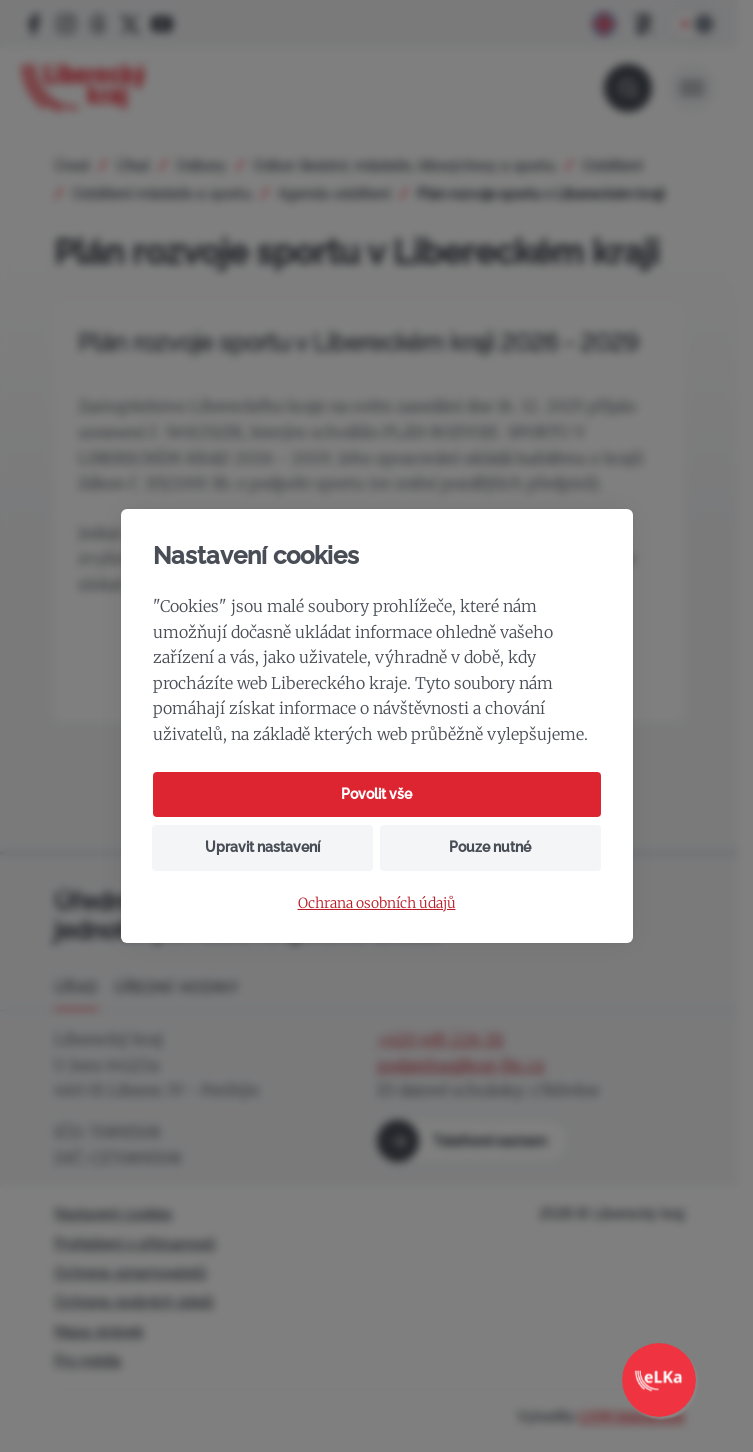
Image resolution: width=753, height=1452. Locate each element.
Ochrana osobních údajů (377, 903)
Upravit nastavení (262, 847)
